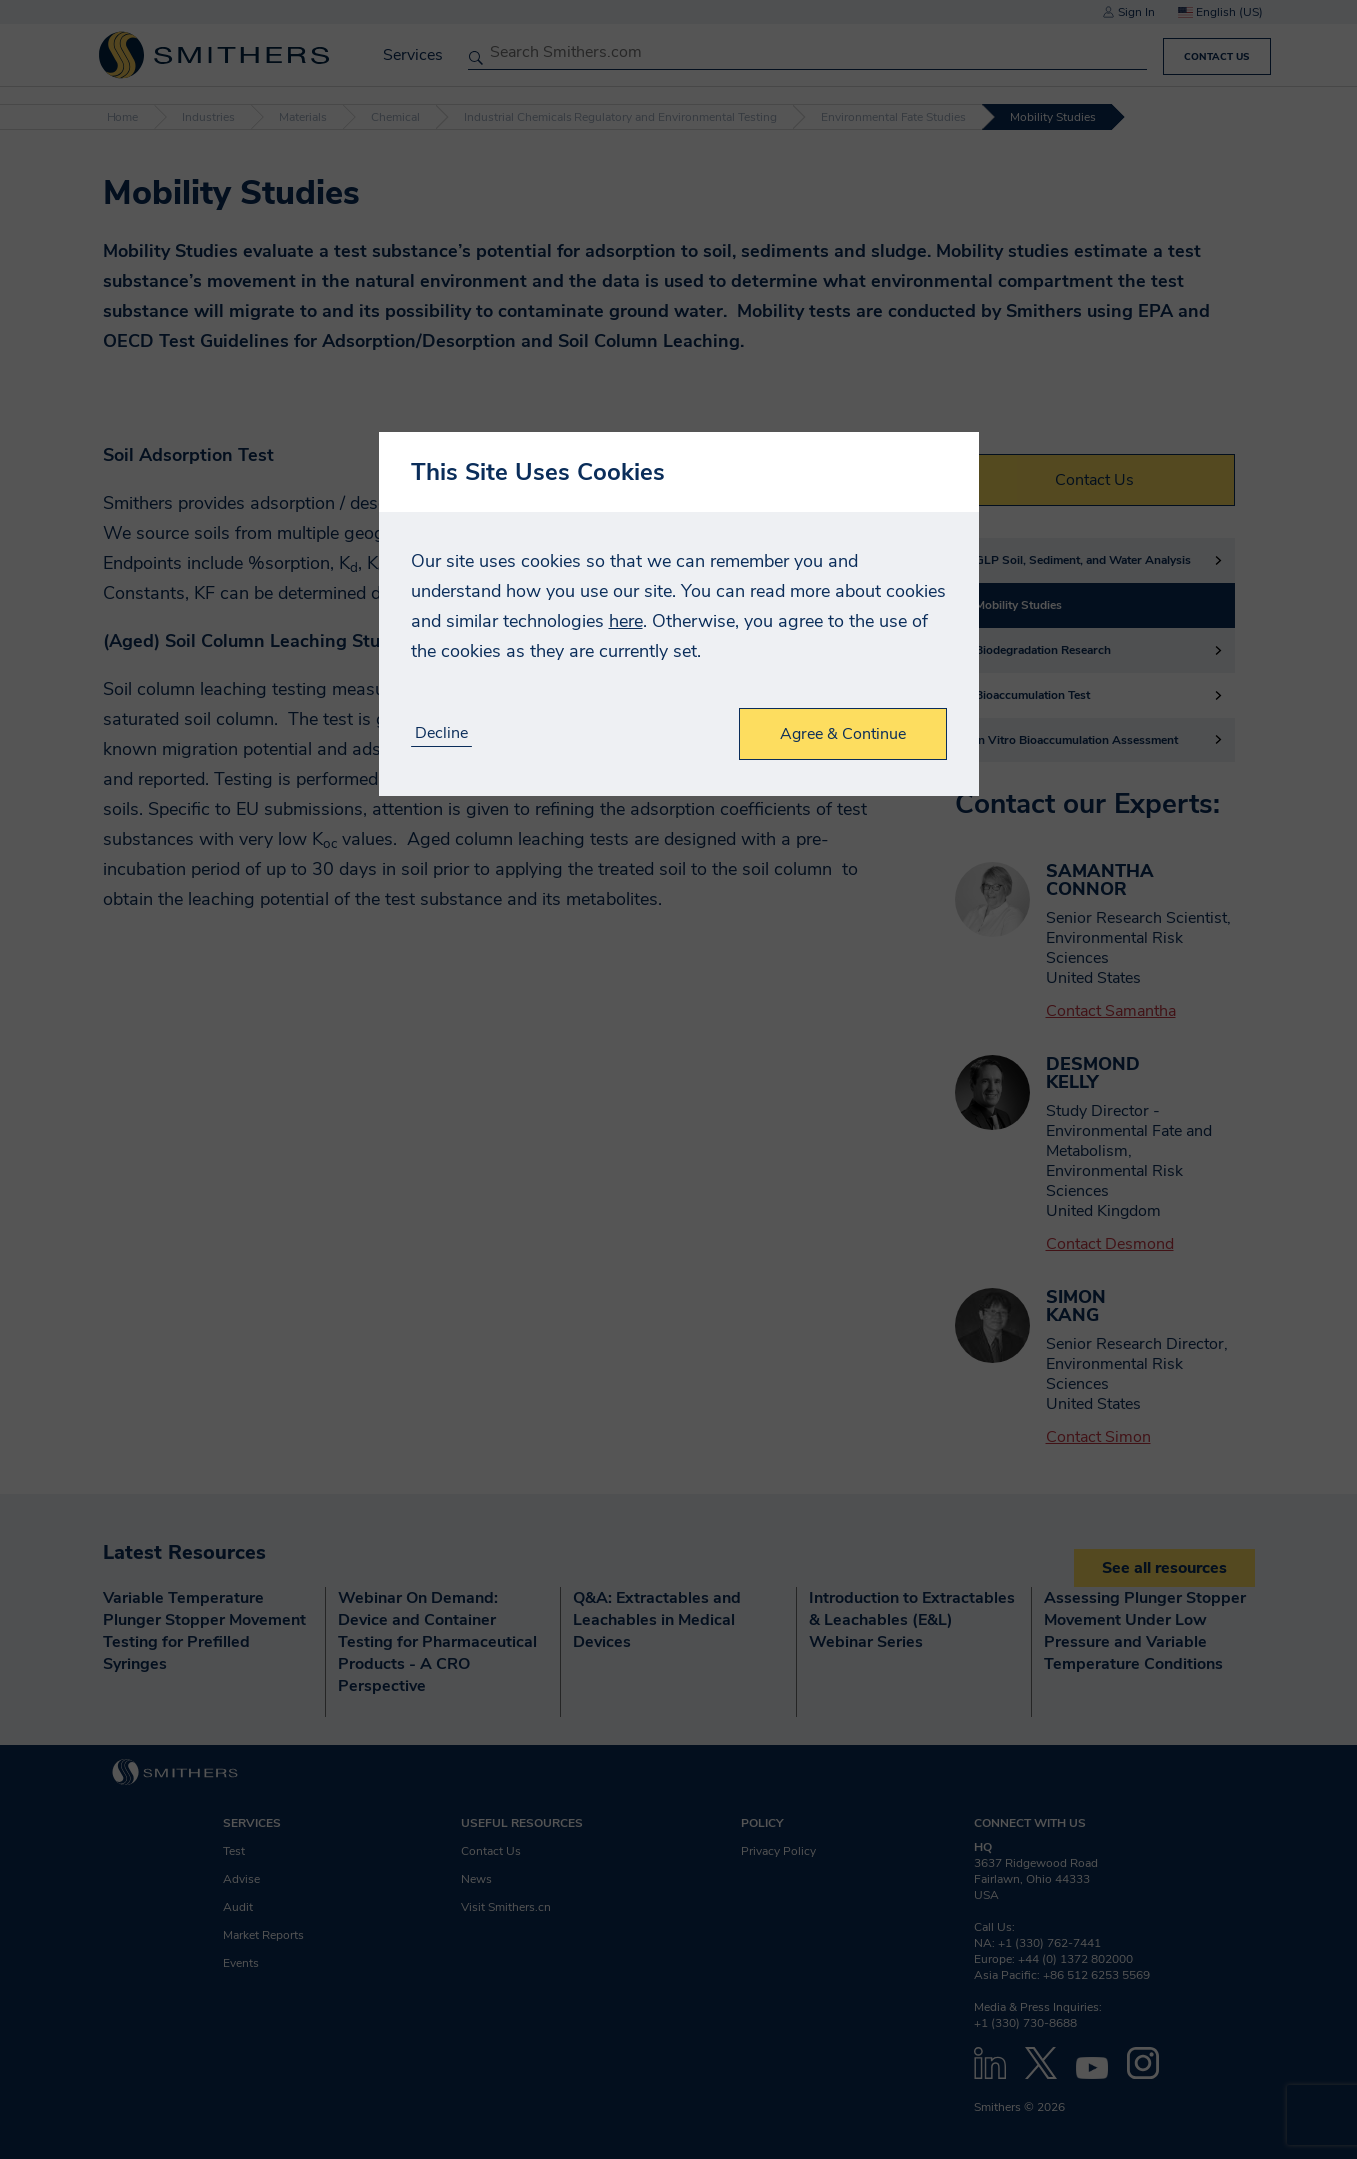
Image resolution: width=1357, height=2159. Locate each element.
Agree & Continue (843, 734)
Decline (441, 733)
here (626, 621)
